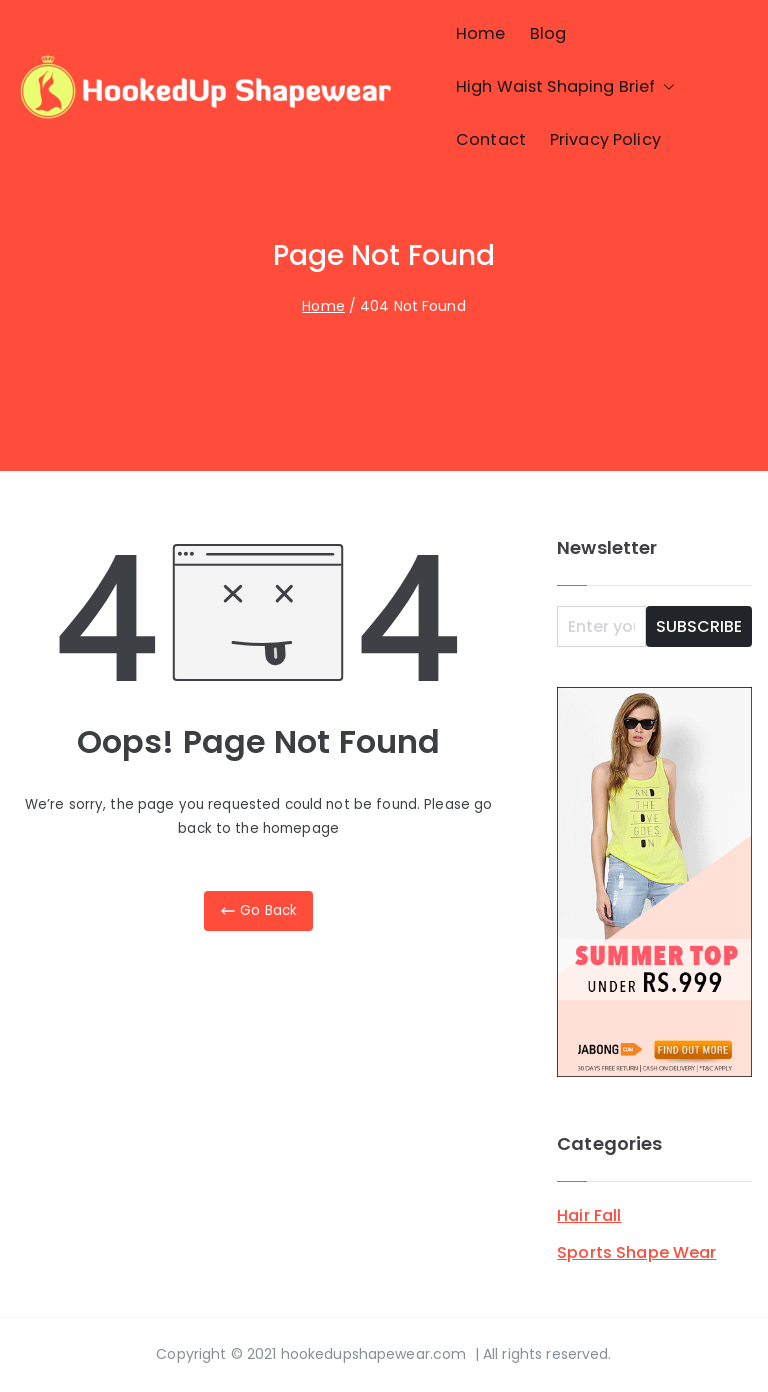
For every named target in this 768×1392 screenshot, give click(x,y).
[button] (665, 87)
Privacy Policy (605, 139)
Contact (491, 139)
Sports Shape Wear (636, 1252)
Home (481, 33)
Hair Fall (589, 1215)
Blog (548, 33)
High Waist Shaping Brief (565, 87)
